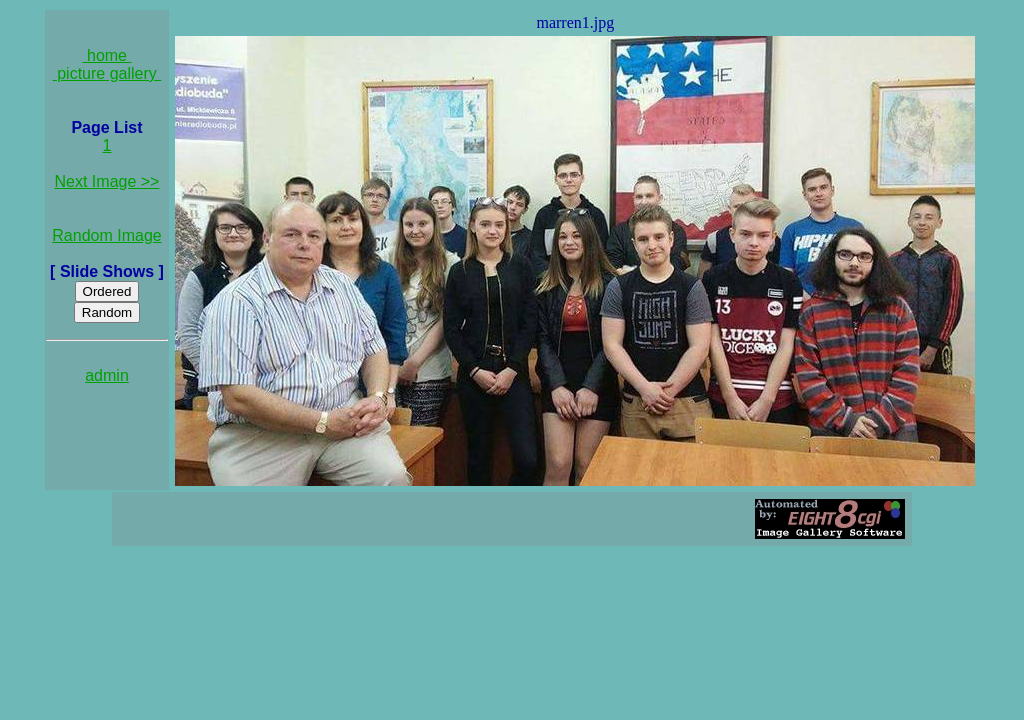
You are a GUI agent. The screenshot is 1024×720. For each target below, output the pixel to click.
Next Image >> (107, 181)
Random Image (106, 235)
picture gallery (107, 73)
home (107, 55)
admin (107, 375)
